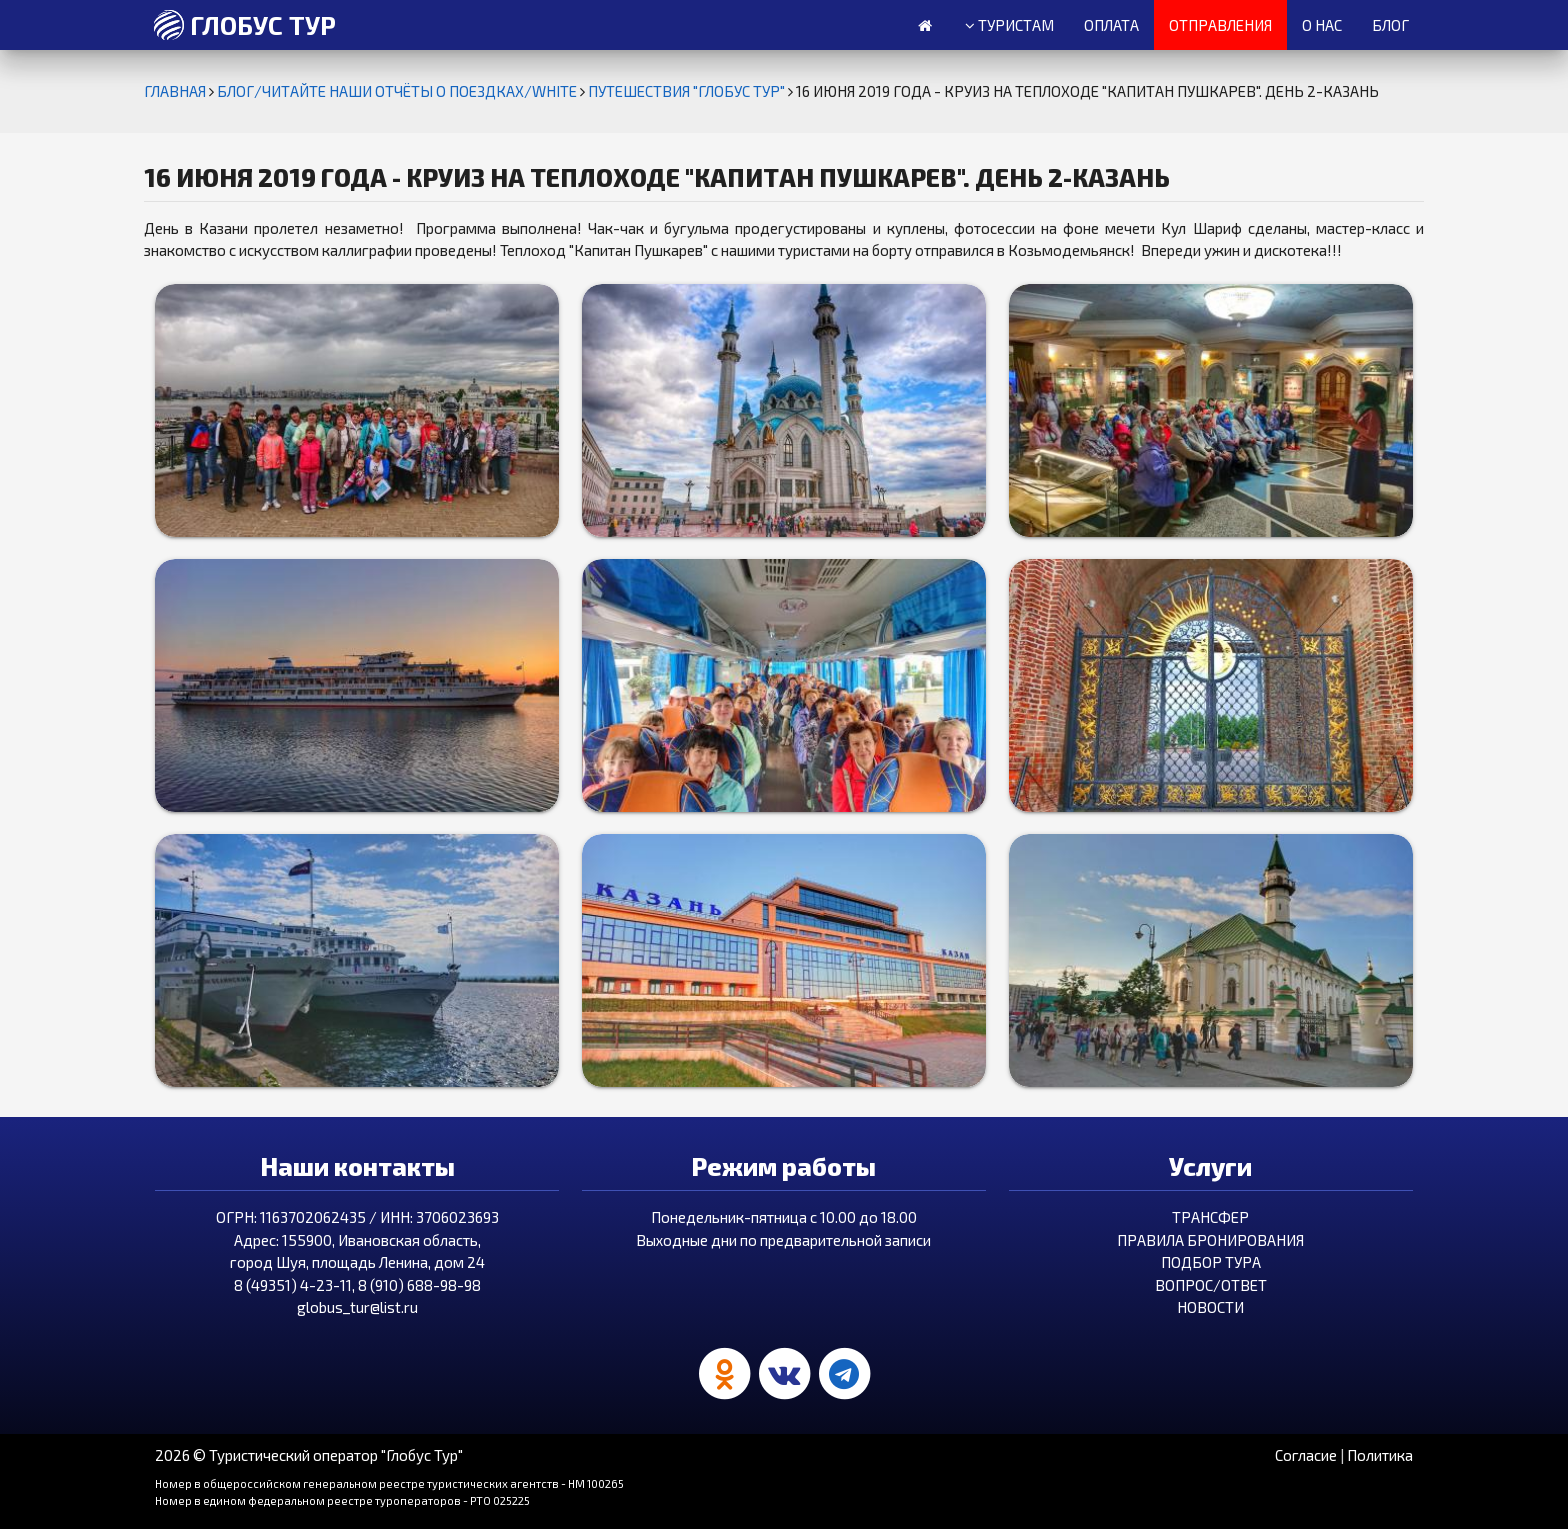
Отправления (1220, 25)
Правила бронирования (1210, 1240)
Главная (176, 91)
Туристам (1009, 26)
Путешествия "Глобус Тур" (688, 91)
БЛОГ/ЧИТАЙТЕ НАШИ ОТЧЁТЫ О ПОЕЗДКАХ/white (398, 91)
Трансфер (1210, 1217)
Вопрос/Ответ (1211, 1285)
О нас (1322, 25)
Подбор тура (1211, 1262)
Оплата (1111, 25)
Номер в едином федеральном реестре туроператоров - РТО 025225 (342, 1500)
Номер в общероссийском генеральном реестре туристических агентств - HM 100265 (389, 1483)
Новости (1210, 1307)
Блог (1390, 25)
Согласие (1306, 1455)
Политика (1380, 1455)
